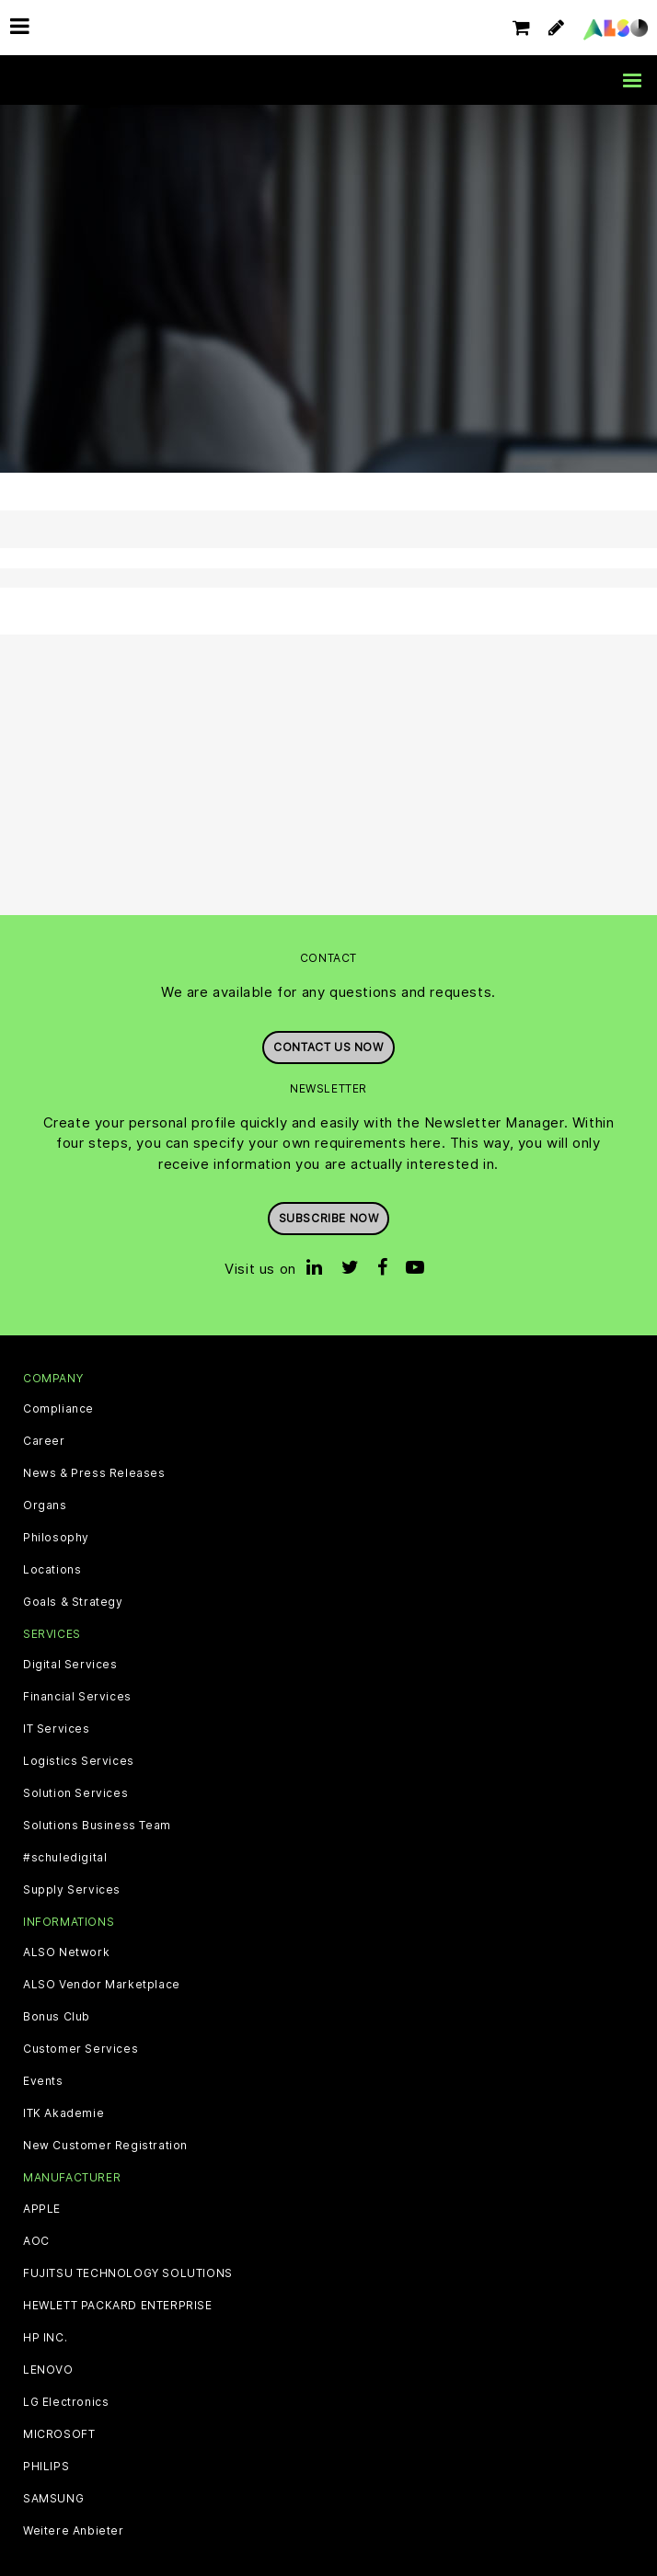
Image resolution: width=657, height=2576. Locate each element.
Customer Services (80, 2049)
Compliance (58, 1408)
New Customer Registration (105, 2145)
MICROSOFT (59, 2434)
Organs (45, 1505)
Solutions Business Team (97, 1825)
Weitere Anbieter (73, 2530)
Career (44, 1441)
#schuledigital (65, 1857)
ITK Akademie (63, 2113)
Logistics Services (78, 1761)
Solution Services (75, 1793)
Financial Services (77, 1696)
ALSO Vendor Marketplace (101, 1984)
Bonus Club (56, 2016)
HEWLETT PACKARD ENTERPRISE (118, 2305)
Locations (52, 1569)
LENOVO (48, 2370)
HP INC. (45, 2337)
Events (43, 2081)
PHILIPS (46, 2466)
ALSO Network (66, 1952)
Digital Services (70, 1664)
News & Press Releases (94, 1473)
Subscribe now (329, 1218)
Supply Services (72, 1889)
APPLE (42, 2209)
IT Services (56, 1729)
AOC (36, 2241)
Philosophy (56, 1537)
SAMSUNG (53, 2498)
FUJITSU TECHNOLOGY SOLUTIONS (128, 2273)
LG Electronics (66, 2402)
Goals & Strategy (73, 1602)
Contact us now (328, 1047)
